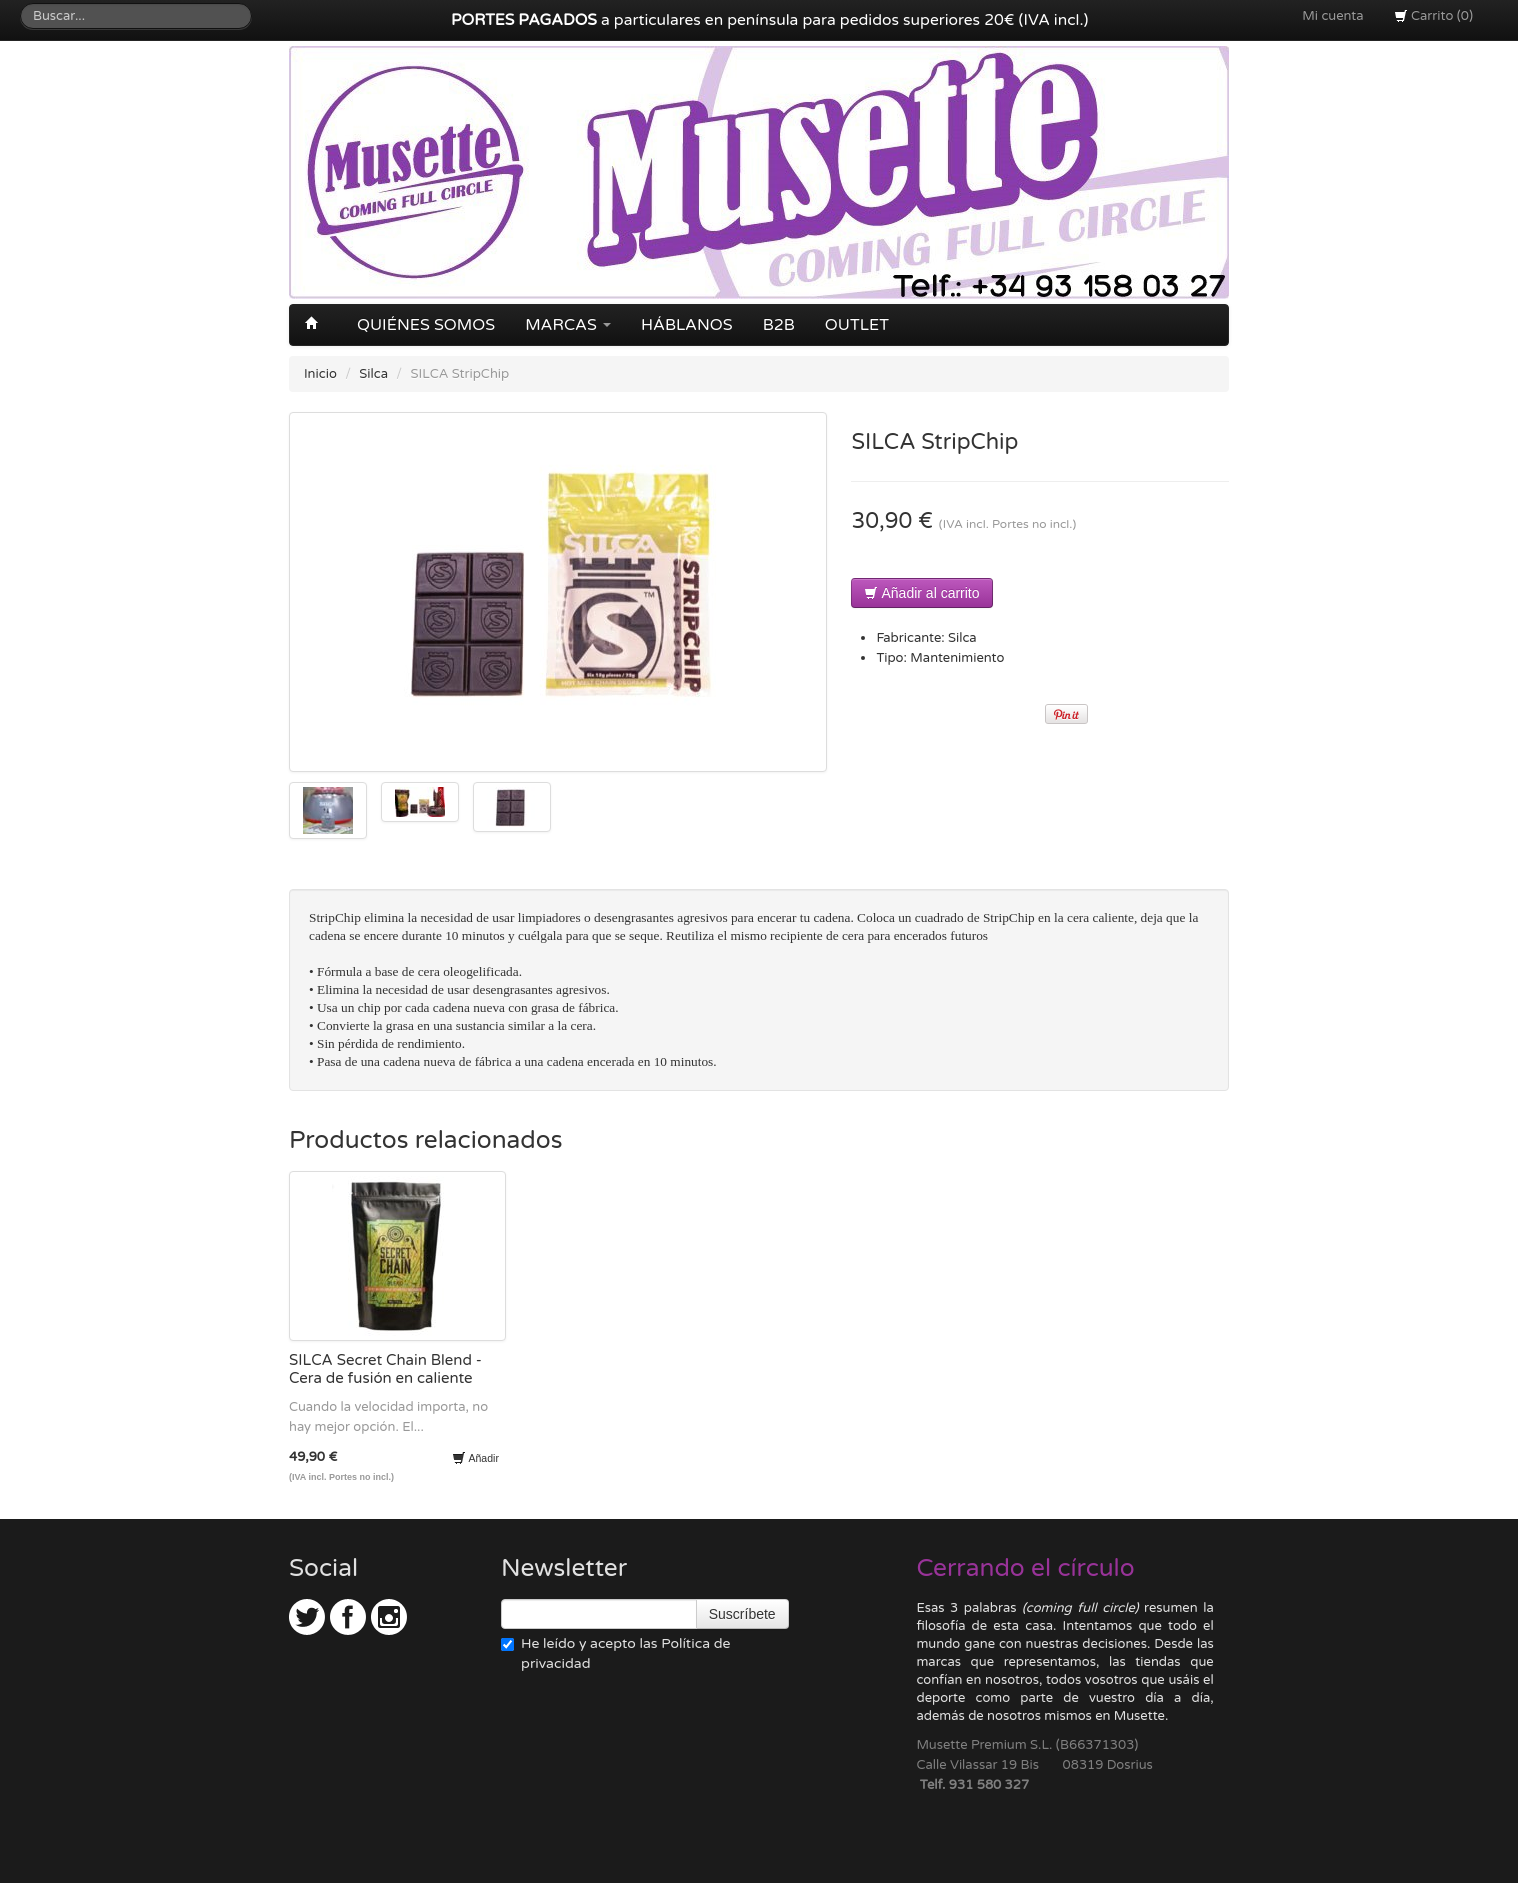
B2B (779, 325)
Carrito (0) (1433, 16)
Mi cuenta (1332, 16)
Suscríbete (742, 1614)
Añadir (475, 1458)
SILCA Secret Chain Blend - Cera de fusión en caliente (385, 1369)
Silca (373, 374)
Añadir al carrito (921, 593)
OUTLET (857, 325)
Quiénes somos (426, 325)
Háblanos (687, 325)
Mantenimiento (957, 658)
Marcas (568, 325)
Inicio (320, 374)
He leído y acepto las (615, 1653)
